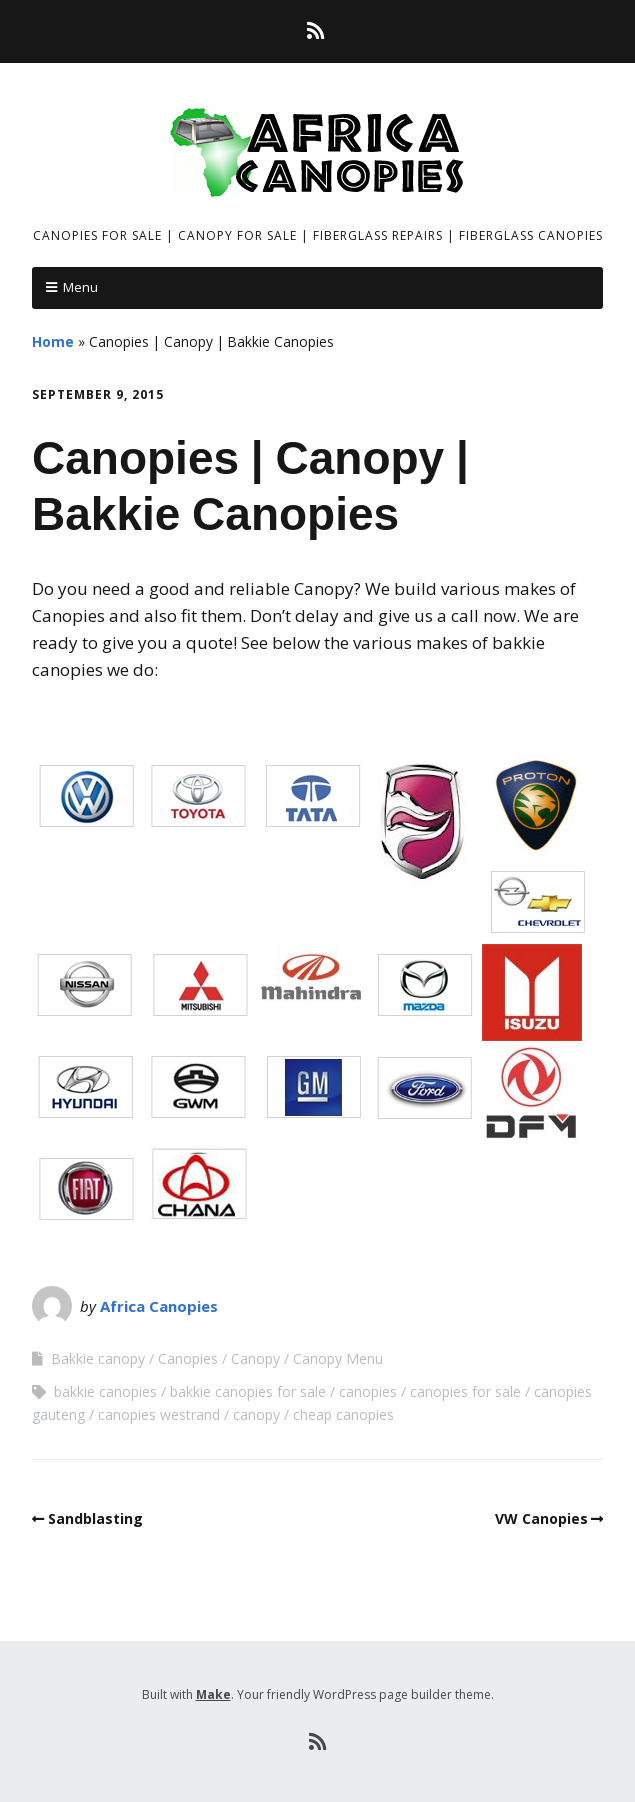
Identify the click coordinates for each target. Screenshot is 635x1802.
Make (213, 1694)
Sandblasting (95, 1518)
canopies (368, 1391)
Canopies (188, 1358)
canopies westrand (159, 1414)
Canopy (255, 1358)
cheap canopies (343, 1414)
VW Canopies (541, 1518)
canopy (256, 1414)
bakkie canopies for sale (248, 1391)
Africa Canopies (159, 1306)
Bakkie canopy (98, 1358)
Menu (80, 287)
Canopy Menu (338, 1358)
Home (53, 341)
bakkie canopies (105, 1391)
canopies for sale (465, 1391)
